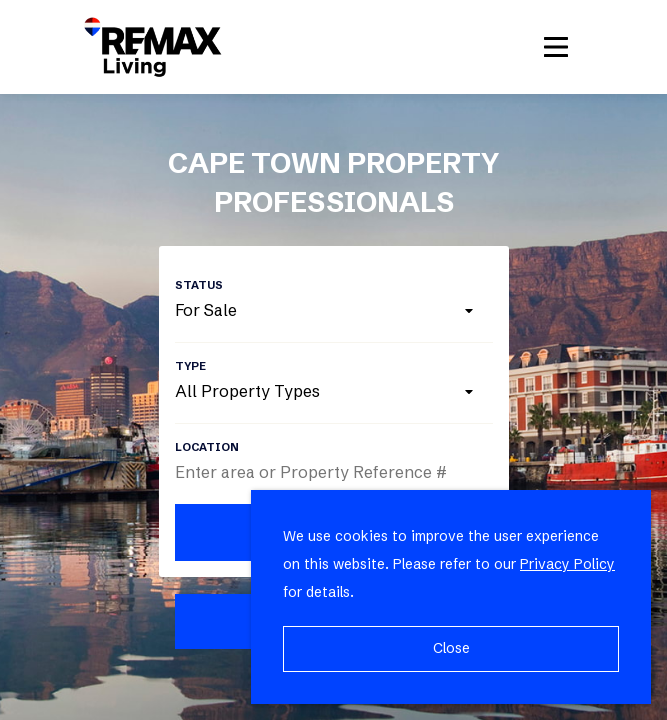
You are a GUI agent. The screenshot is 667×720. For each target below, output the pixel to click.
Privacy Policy (567, 564)
